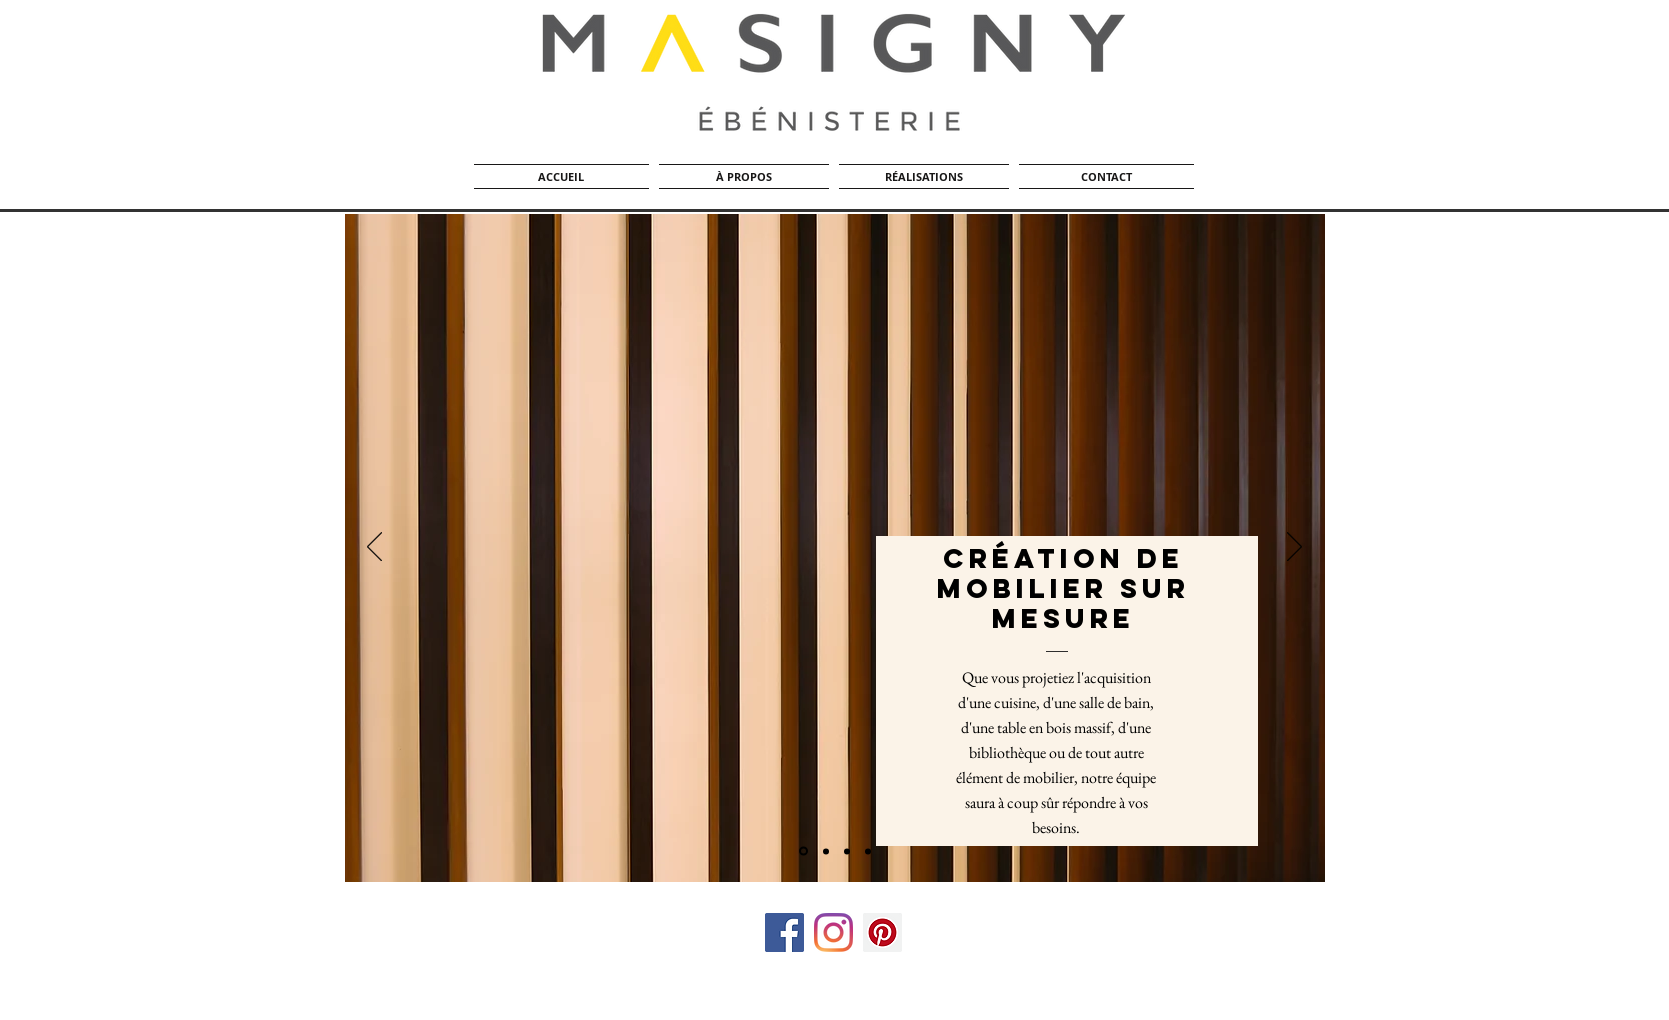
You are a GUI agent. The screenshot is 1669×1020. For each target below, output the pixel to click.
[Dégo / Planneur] (803, 851)
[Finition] (868, 851)
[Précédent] (374, 548)
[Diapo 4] (847, 851)
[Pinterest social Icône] (882, 932)
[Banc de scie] (826, 851)
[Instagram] (833, 932)
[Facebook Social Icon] (784, 932)
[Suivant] (1294, 548)
